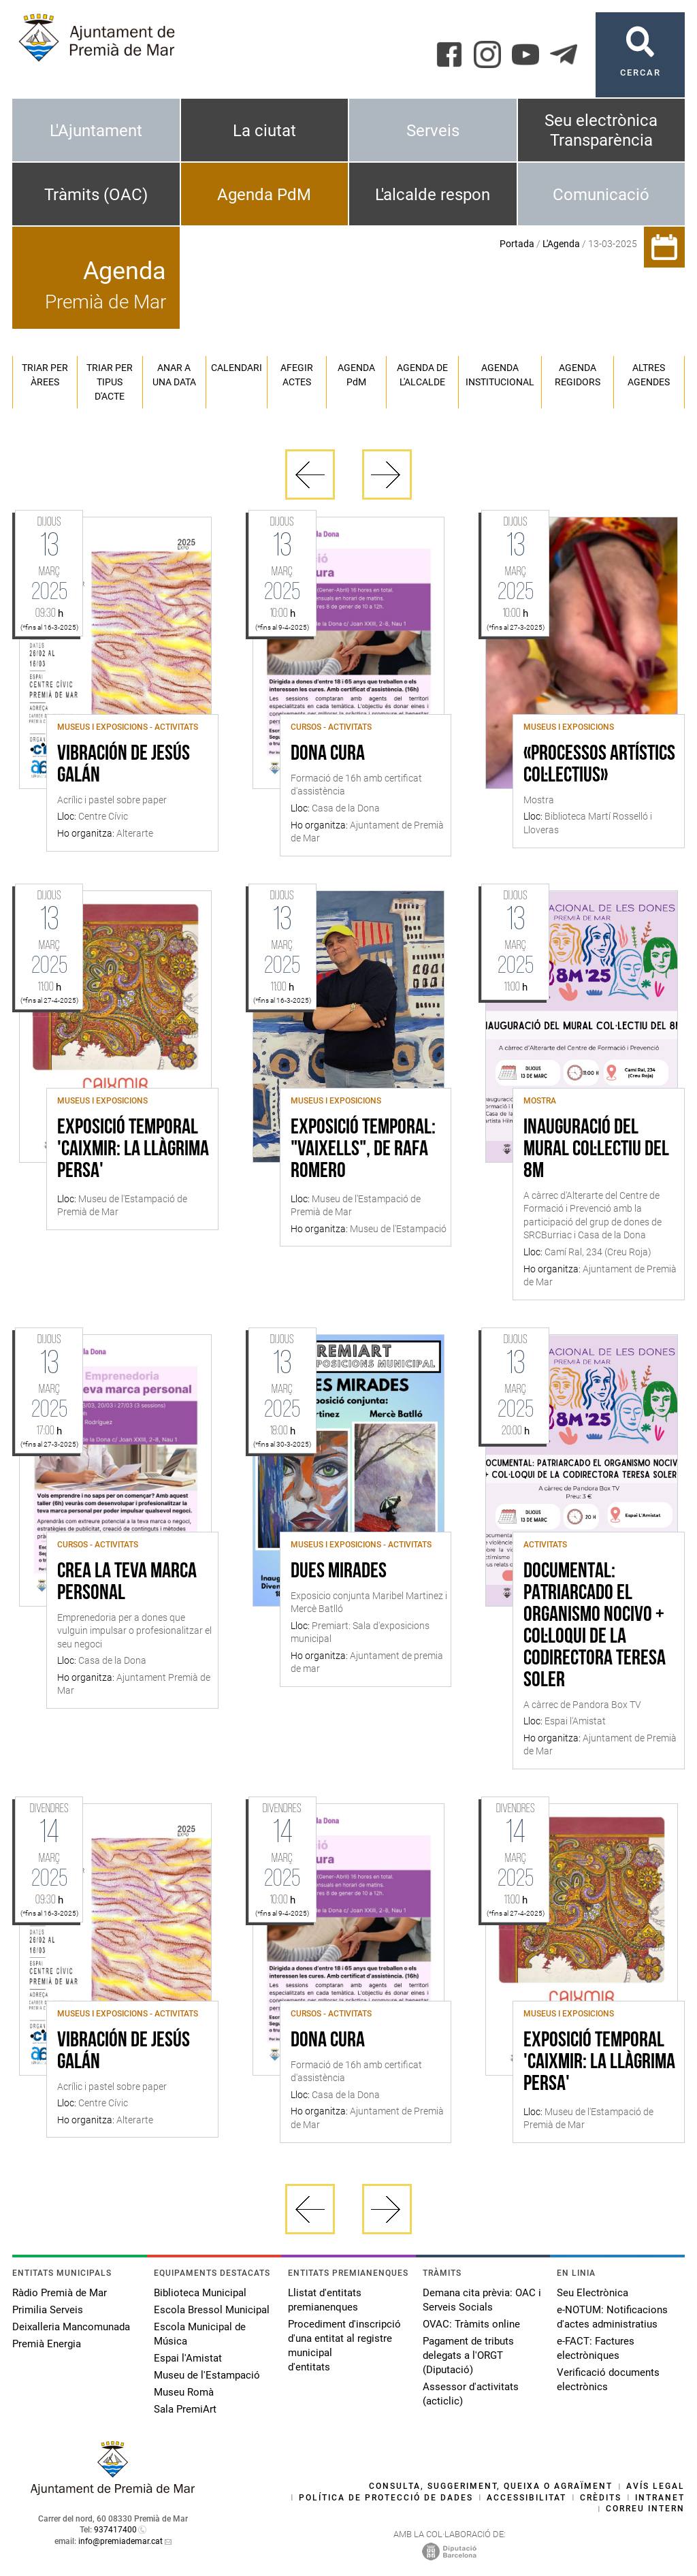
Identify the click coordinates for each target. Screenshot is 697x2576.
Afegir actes (296, 374)
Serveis (432, 130)
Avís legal (655, 2486)
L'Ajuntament (96, 130)
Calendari (236, 367)
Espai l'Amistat (188, 2358)
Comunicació (601, 194)
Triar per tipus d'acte (109, 382)
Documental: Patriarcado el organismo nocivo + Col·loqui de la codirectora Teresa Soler (594, 1626)
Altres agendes (649, 374)
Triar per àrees (45, 374)
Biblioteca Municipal (200, 2293)
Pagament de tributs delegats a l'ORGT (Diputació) (468, 2355)
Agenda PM (356, 374)
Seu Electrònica (592, 2293)
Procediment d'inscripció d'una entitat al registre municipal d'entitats (344, 2345)
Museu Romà (184, 2392)
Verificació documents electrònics (608, 2379)
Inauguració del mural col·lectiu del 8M (596, 1149)
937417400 (115, 2529)
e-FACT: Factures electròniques (595, 2348)
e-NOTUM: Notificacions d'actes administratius (612, 2317)
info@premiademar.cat (120, 2541)
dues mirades (339, 1572)
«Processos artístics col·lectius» (599, 765)
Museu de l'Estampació (207, 2375)
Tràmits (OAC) (96, 194)
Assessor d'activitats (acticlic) (471, 2394)
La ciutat (264, 130)
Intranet (660, 2497)
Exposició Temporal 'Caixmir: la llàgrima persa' (133, 1149)
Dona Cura (328, 754)
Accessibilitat (526, 2497)
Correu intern (645, 2508)
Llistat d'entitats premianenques (324, 2300)
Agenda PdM (264, 194)
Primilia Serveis (47, 2310)
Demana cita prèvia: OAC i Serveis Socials (482, 2300)
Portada (517, 243)
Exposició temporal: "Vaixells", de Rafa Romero (363, 1149)
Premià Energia (46, 2344)
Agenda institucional (500, 374)
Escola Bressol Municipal (212, 2310)
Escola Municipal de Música (200, 2334)
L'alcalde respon (432, 194)
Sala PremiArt (185, 2409)
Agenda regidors (577, 374)
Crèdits (600, 2497)
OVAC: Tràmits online (471, 2324)
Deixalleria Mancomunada (71, 2327)
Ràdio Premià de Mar (59, 2293)
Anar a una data (174, 374)
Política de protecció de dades (386, 2497)
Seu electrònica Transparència (601, 130)
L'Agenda (561, 243)
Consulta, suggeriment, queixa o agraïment (491, 2486)
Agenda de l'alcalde (422, 374)
